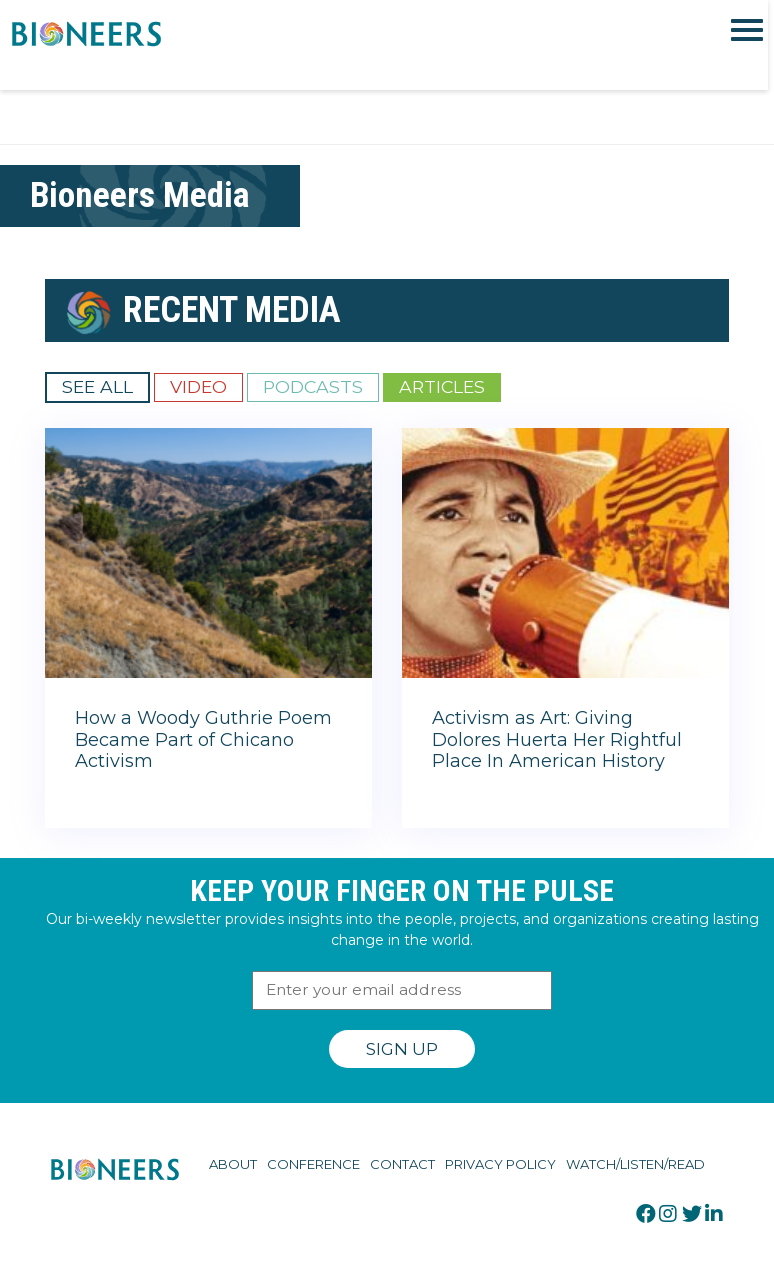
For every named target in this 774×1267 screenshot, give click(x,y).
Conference (313, 1164)
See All (97, 386)
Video (198, 386)
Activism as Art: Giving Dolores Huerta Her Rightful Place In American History (557, 739)
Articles (442, 386)
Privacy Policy (500, 1164)
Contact (402, 1164)
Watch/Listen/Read (635, 1164)
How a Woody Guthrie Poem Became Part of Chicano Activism (203, 739)
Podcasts (313, 386)
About (233, 1164)
